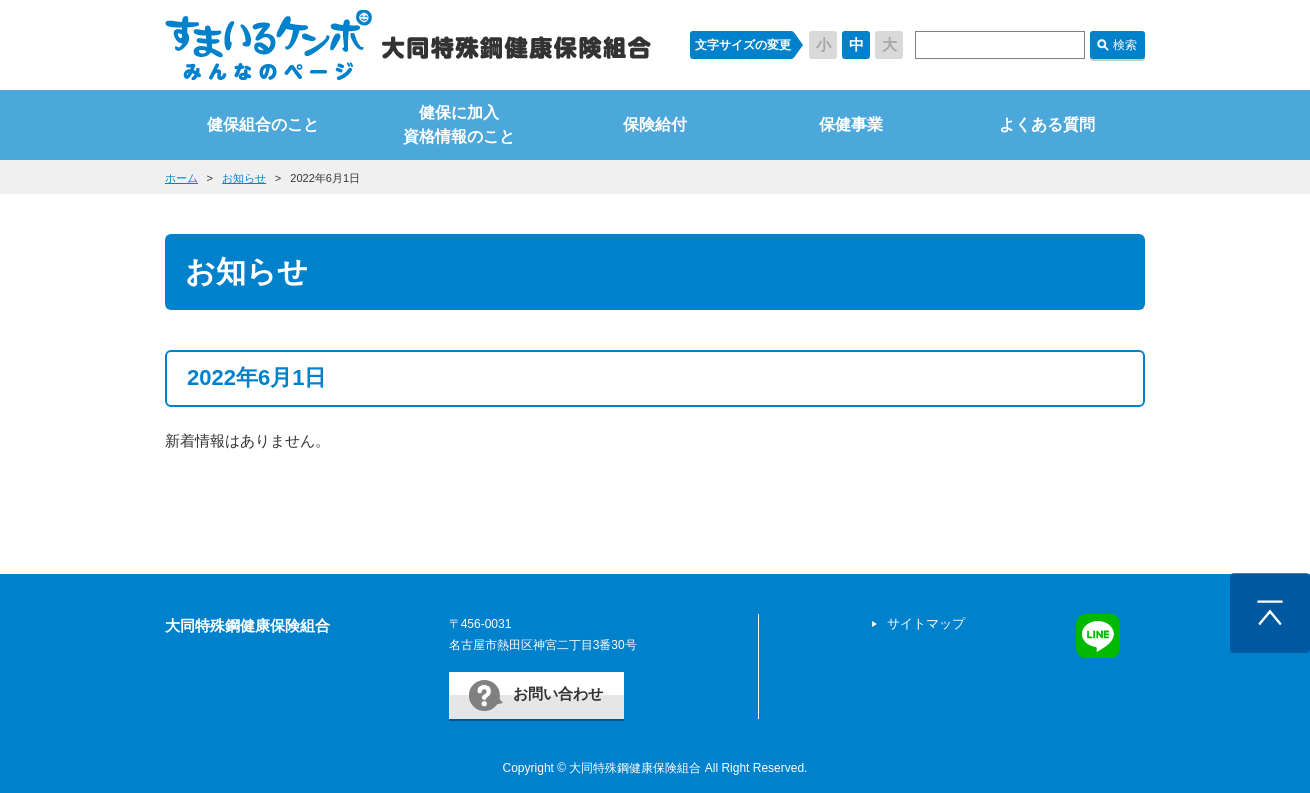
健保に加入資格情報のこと (459, 124)
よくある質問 (1047, 124)
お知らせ (244, 178)
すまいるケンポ (408, 45)
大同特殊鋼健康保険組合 (247, 625)
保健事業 (851, 124)
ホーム (181, 178)
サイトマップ (926, 623)
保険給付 (655, 124)
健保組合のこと (263, 124)
